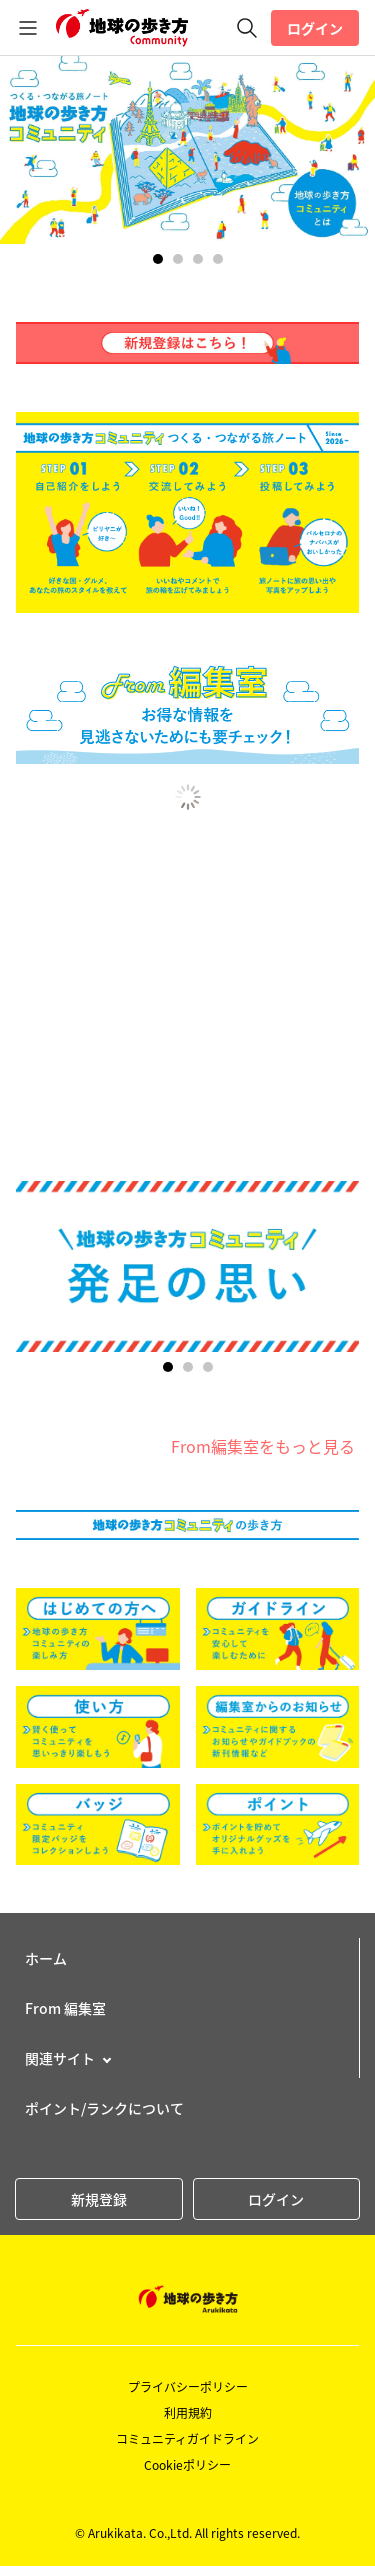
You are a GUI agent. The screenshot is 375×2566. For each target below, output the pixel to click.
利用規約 (188, 2413)
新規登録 (99, 2199)
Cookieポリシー (187, 2465)
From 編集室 (65, 2008)
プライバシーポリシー (188, 2387)
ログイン (315, 28)
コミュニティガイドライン (187, 2439)
